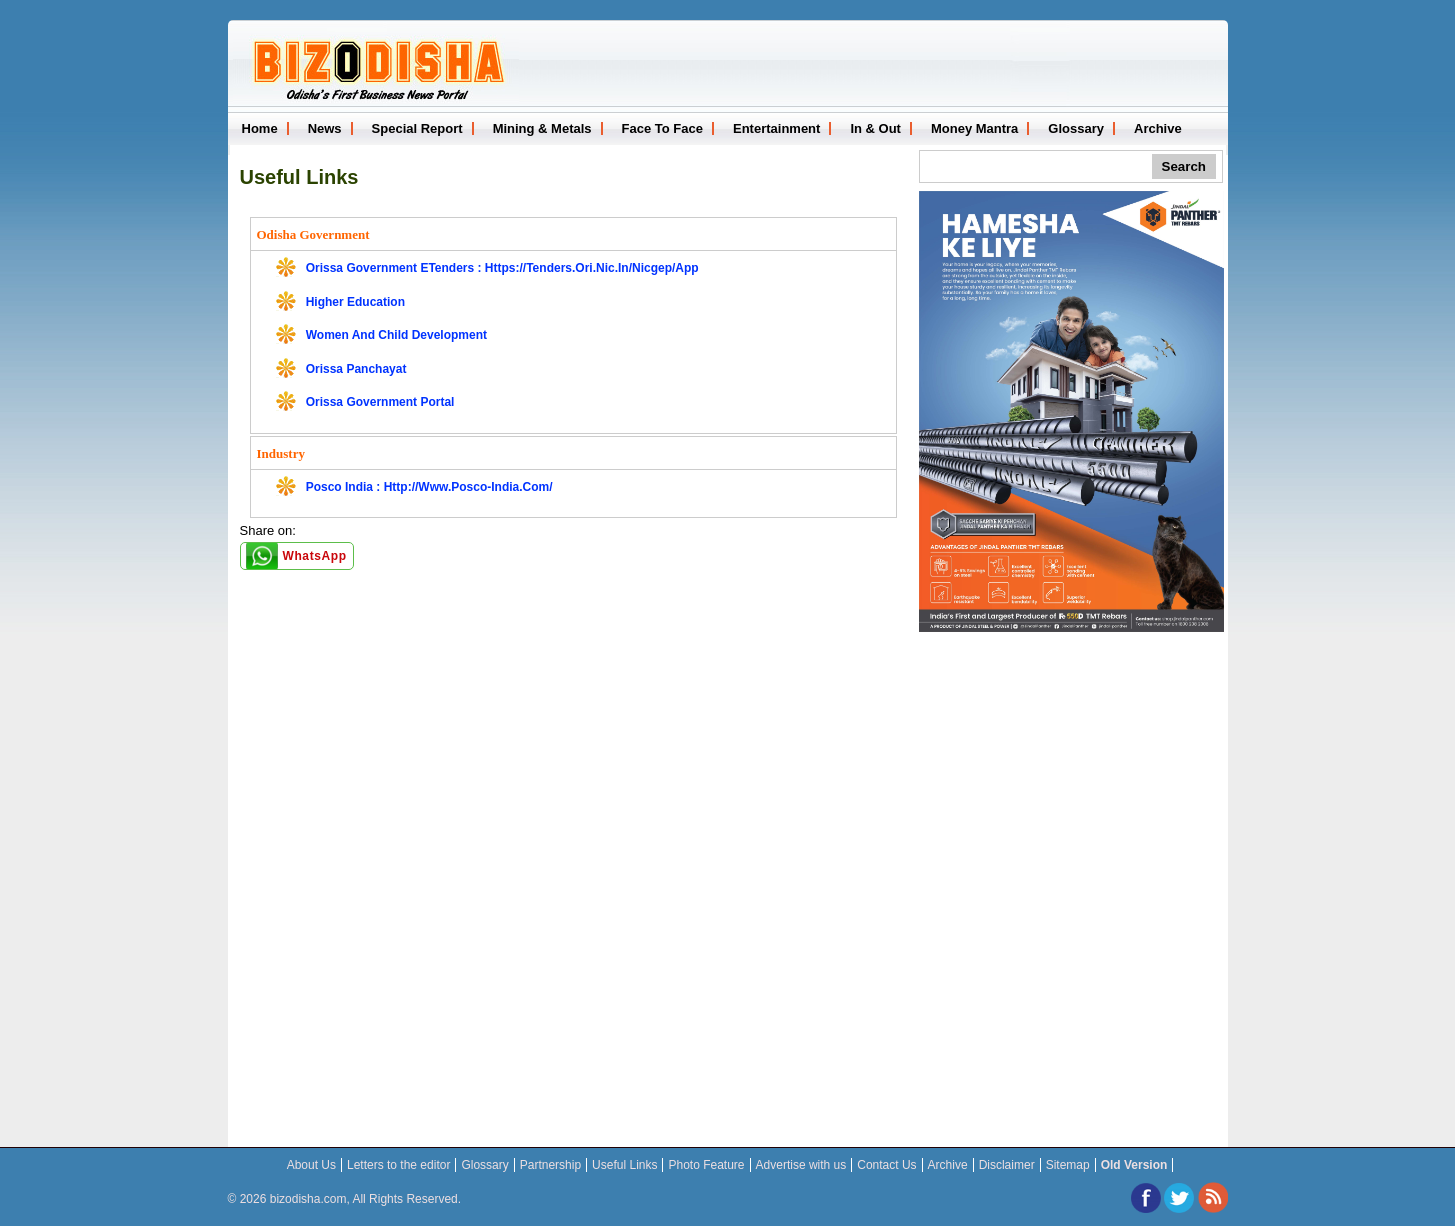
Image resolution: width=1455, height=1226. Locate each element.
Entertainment (776, 128)
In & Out (875, 128)
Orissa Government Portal (380, 402)
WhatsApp (315, 556)
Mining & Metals (542, 128)
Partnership (550, 1165)
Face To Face (662, 128)
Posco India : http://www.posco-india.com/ (429, 487)
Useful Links (299, 177)
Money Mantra (974, 128)
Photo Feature (706, 1165)
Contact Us (886, 1165)
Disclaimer (1007, 1165)
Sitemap (1068, 1165)
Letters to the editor (398, 1165)
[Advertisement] (1071, 762)
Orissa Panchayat (356, 369)
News (325, 128)
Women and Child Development (396, 335)
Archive (1158, 128)
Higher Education (355, 302)
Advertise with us (801, 1165)
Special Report (417, 128)
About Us (311, 1165)
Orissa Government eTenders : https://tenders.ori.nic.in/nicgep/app (502, 268)
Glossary (1076, 128)
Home (260, 128)
